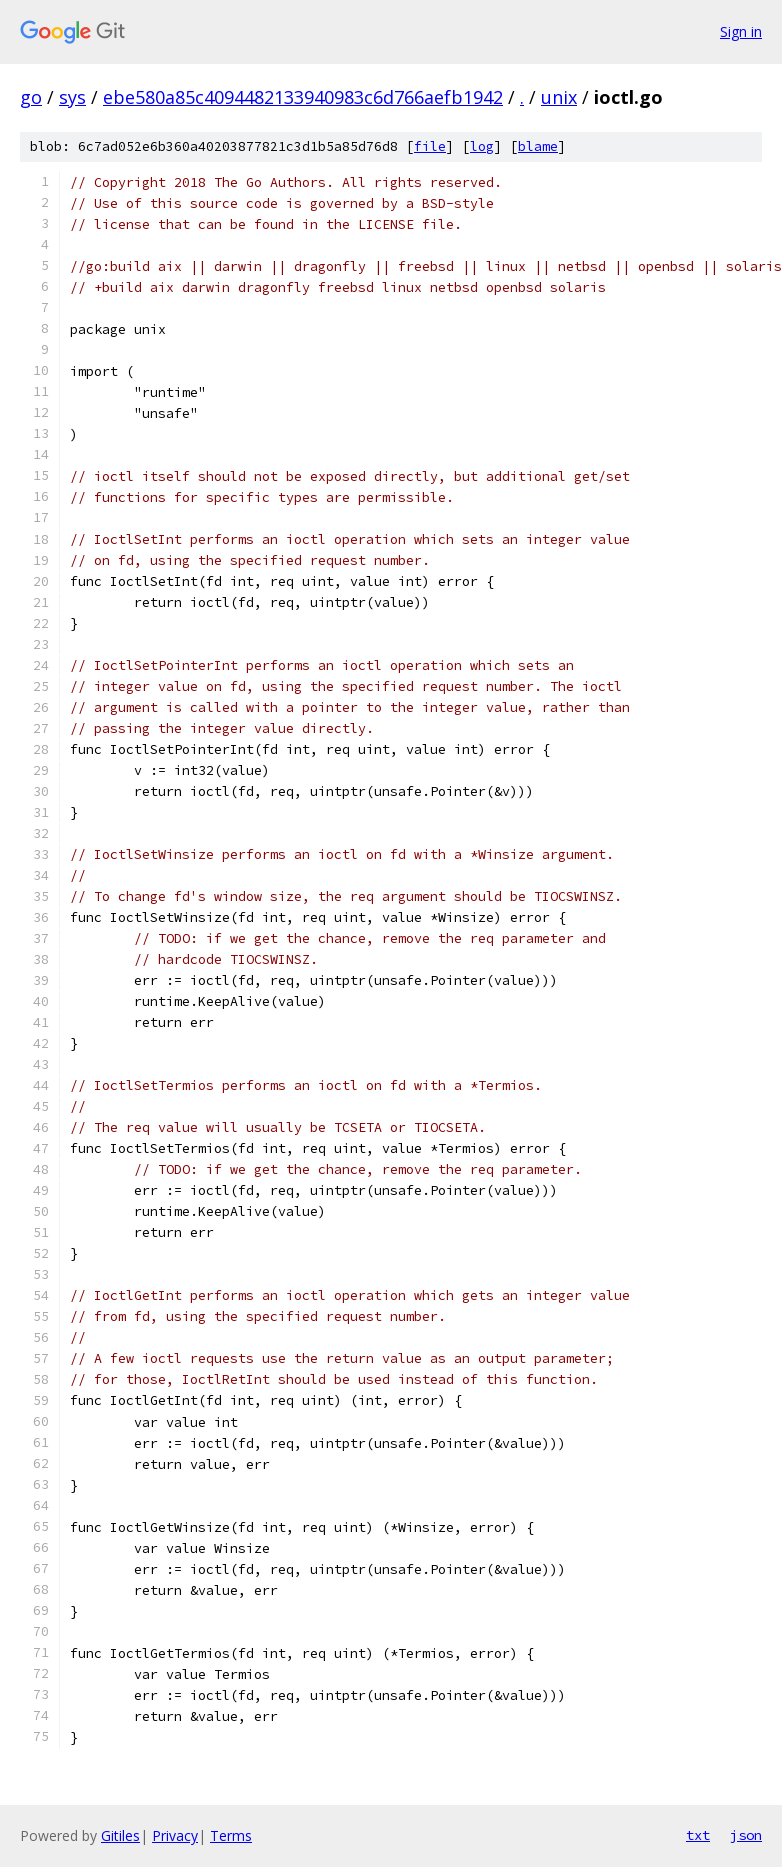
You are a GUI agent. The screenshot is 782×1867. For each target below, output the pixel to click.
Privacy (175, 1835)
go (31, 97)
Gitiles (120, 1835)
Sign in (741, 31)
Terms (231, 1835)
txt (698, 1835)
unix (559, 97)
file (430, 146)
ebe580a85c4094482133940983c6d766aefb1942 (303, 97)
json (746, 1835)
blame (538, 146)
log (482, 146)
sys (72, 97)
